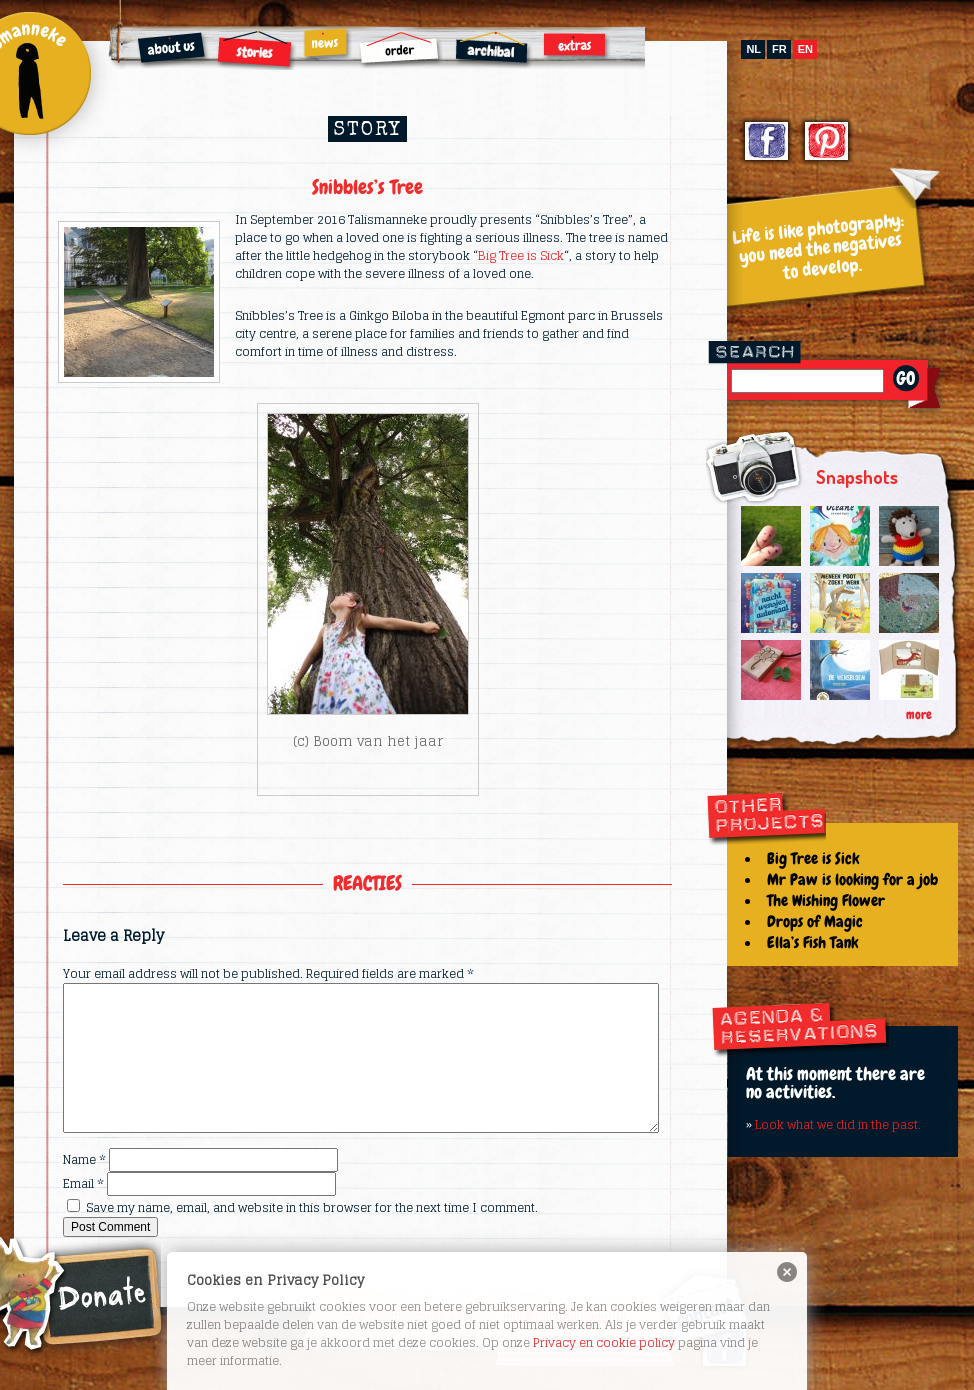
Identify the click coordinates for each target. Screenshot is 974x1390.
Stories (256, 50)
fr (779, 49)
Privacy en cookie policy (604, 1342)
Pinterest (827, 143)
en (805, 49)
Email (83, 1183)
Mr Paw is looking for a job (852, 879)
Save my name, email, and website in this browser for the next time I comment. (312, 1207)
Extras (577, 46)
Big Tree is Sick (521, 255)
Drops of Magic (815, 921)
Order (400, 50)
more (919, 714)
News (327, 44)
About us (173, 50)
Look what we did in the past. (838, 1124)
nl (753, 49)
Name (84, 1159)
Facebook (767, 143)
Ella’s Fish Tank (812, 942)
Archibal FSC (493, 50)
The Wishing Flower (826, 900)
